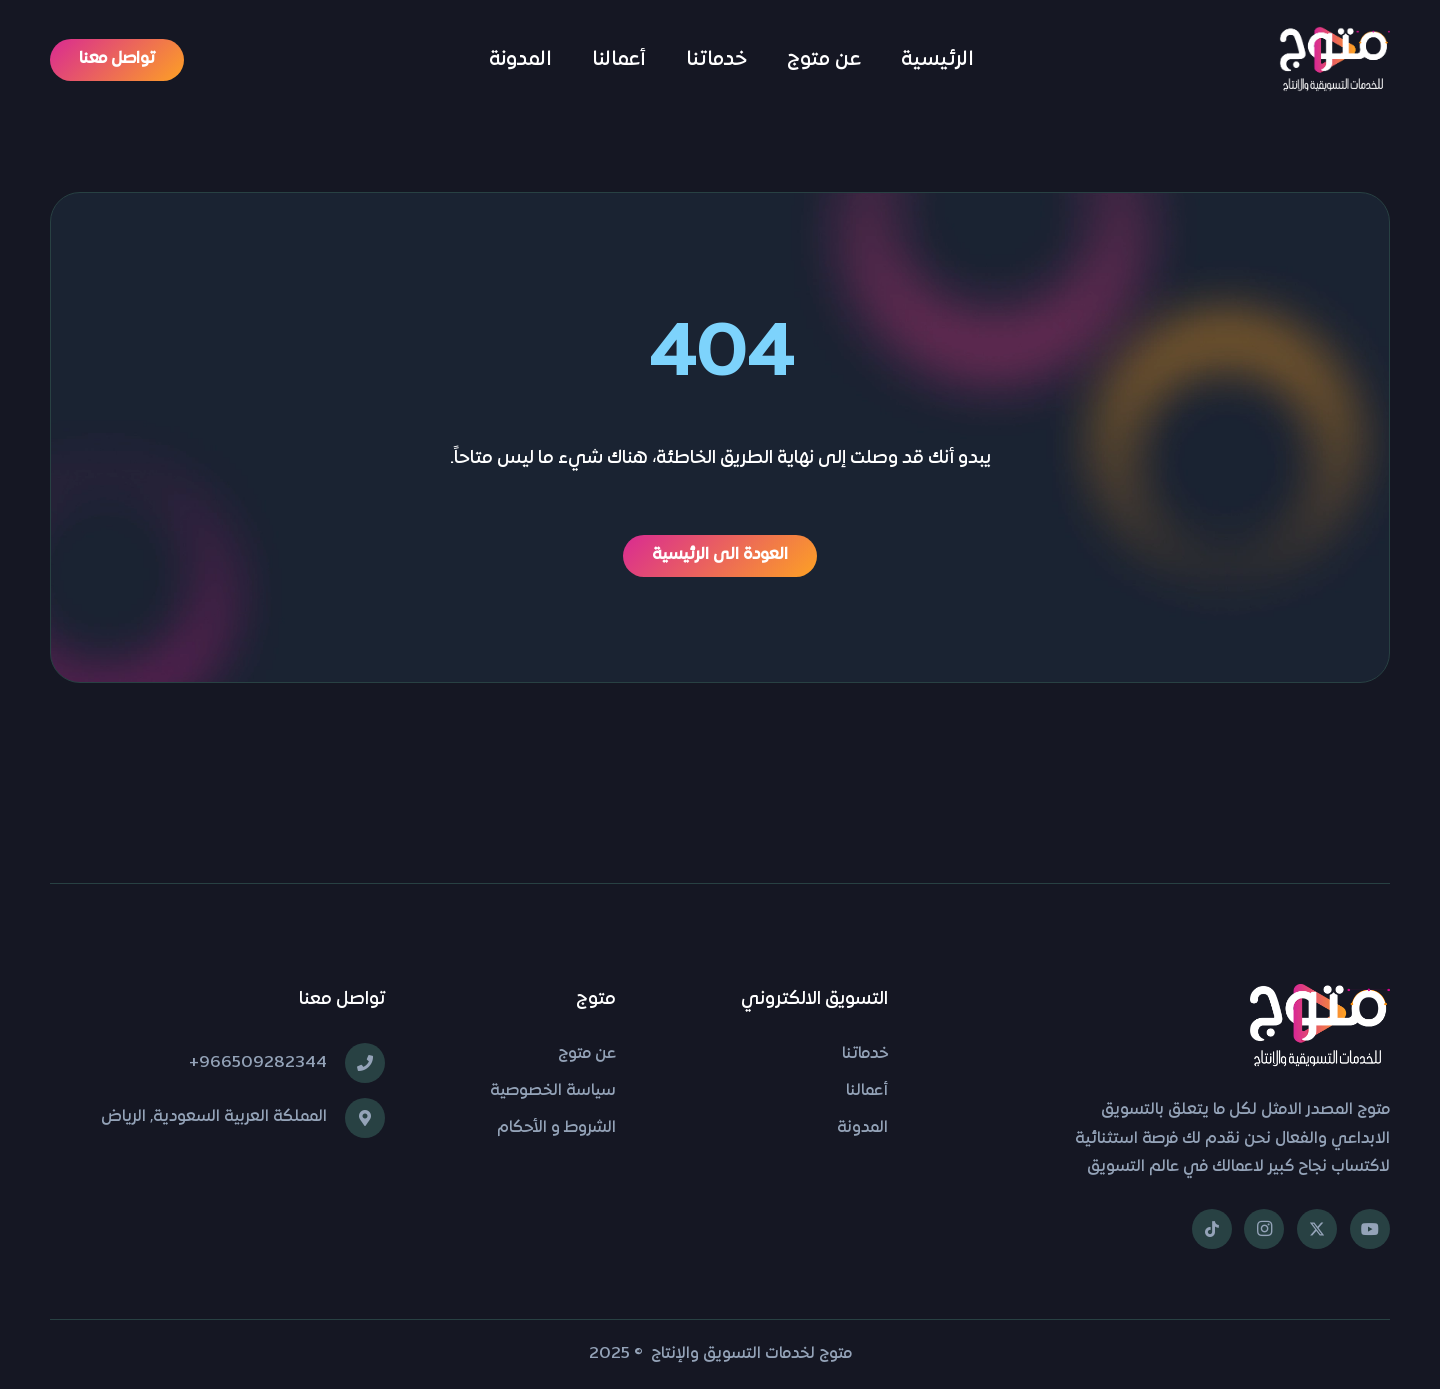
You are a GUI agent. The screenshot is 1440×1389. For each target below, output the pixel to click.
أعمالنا (867, 1091)
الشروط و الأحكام (556, 1128)
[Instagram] (1264, 1229)
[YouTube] (1370, 1229)
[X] (1317, 1229)
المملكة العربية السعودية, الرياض (214, 1117)
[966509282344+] (356, 1063)
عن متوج (587, 1054)
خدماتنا (865, 1054)
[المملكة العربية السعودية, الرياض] (356, 1118)
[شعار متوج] (1335, 60)
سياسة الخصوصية (553, 1091)
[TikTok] (1212, 1229)
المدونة (862, 1128)
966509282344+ (258, 1063)
